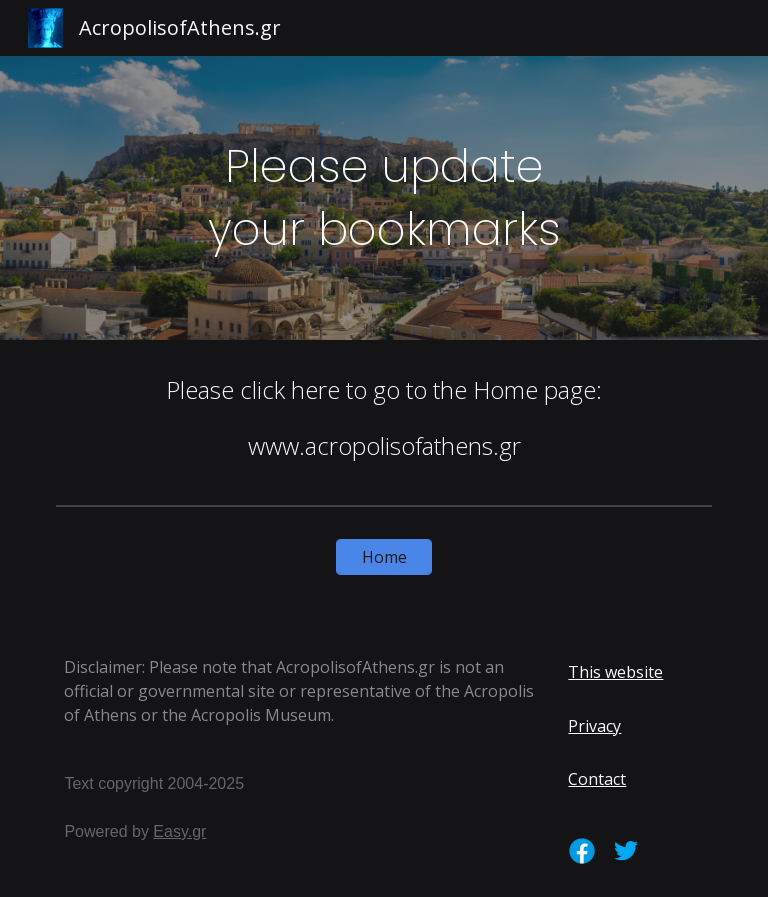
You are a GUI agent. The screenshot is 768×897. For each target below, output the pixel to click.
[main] (383, 197)
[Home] (383, 557)
